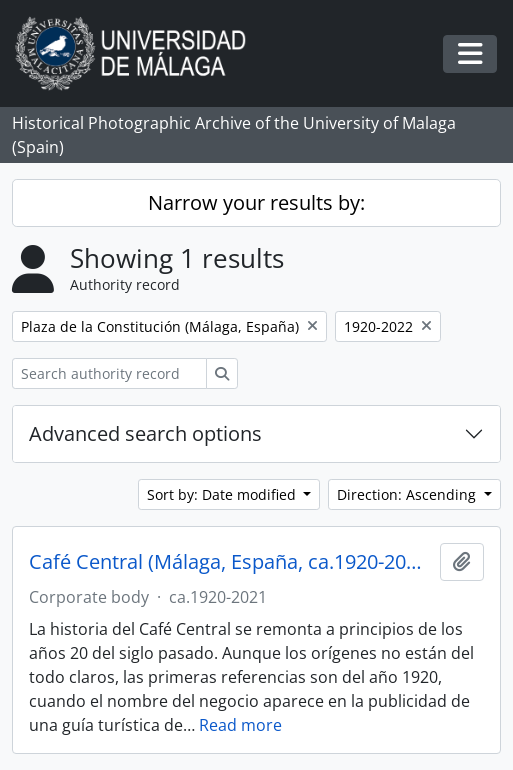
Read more (240, 725)
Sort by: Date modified (223, 494)
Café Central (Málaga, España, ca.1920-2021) (230, 562)
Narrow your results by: (256, 202)
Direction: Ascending (408, 494)
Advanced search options (145, 433)
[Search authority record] (109, 373)
